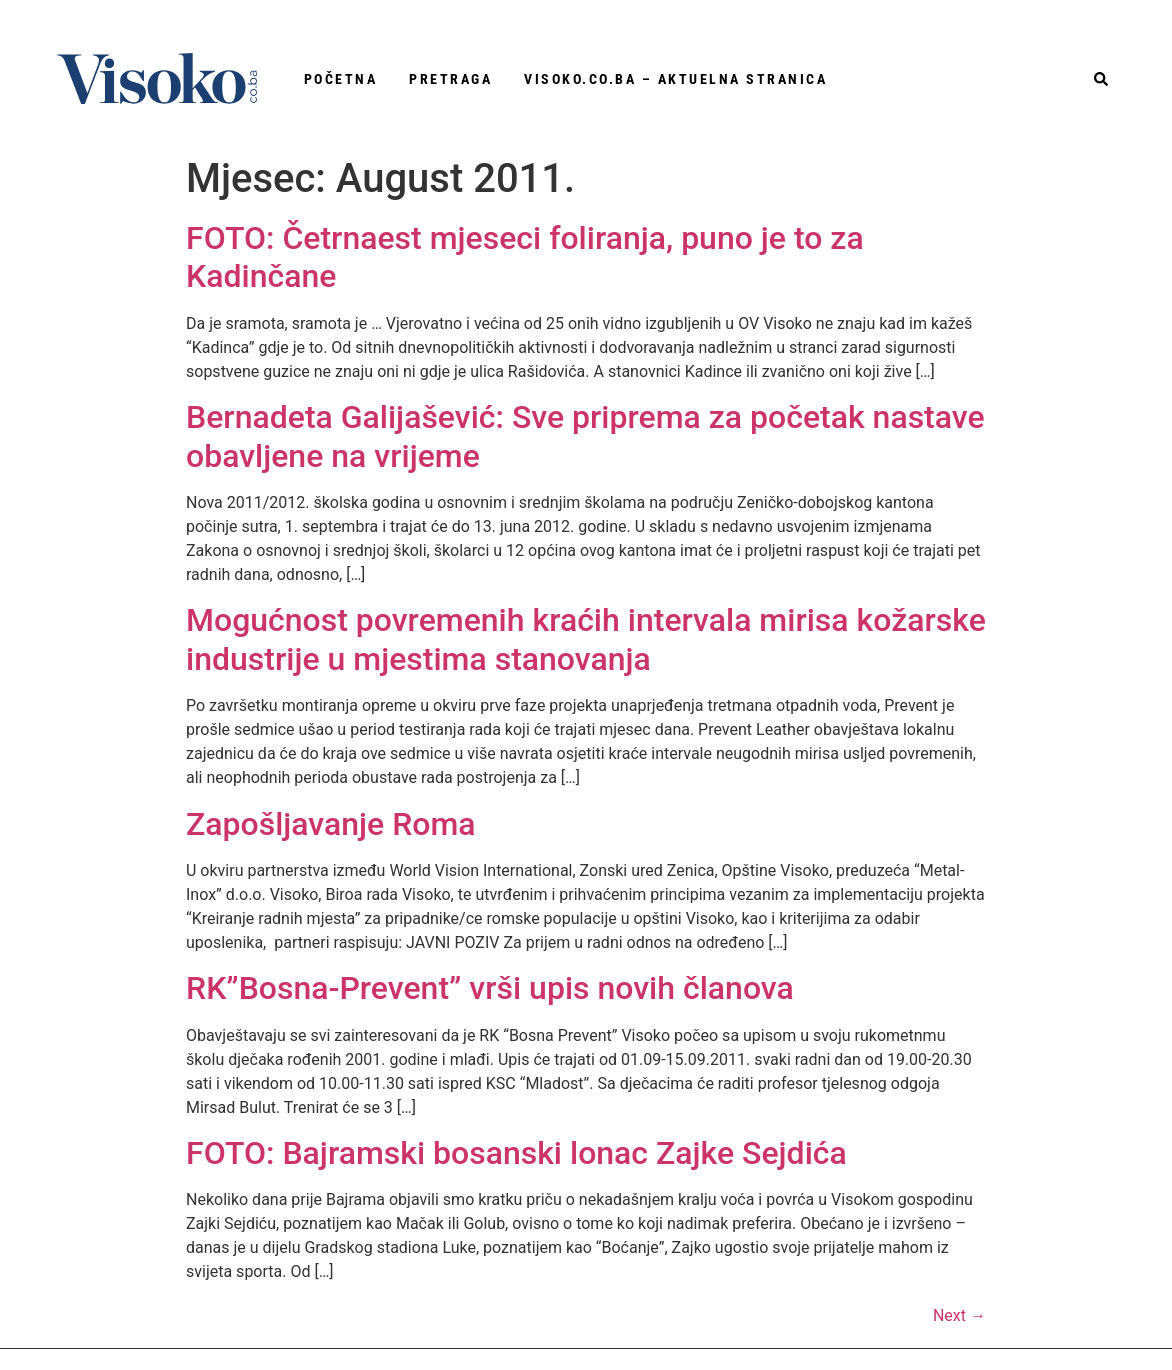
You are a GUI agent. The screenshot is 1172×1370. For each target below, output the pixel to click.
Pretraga (450, 79)
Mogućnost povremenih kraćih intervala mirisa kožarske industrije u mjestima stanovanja (586, 639)
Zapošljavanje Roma (331, 824)
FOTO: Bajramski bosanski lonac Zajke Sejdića (516, 1153)
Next (959, 1315)
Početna (341, 79)
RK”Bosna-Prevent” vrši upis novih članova (490, 988)
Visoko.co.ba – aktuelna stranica (675, 79)
